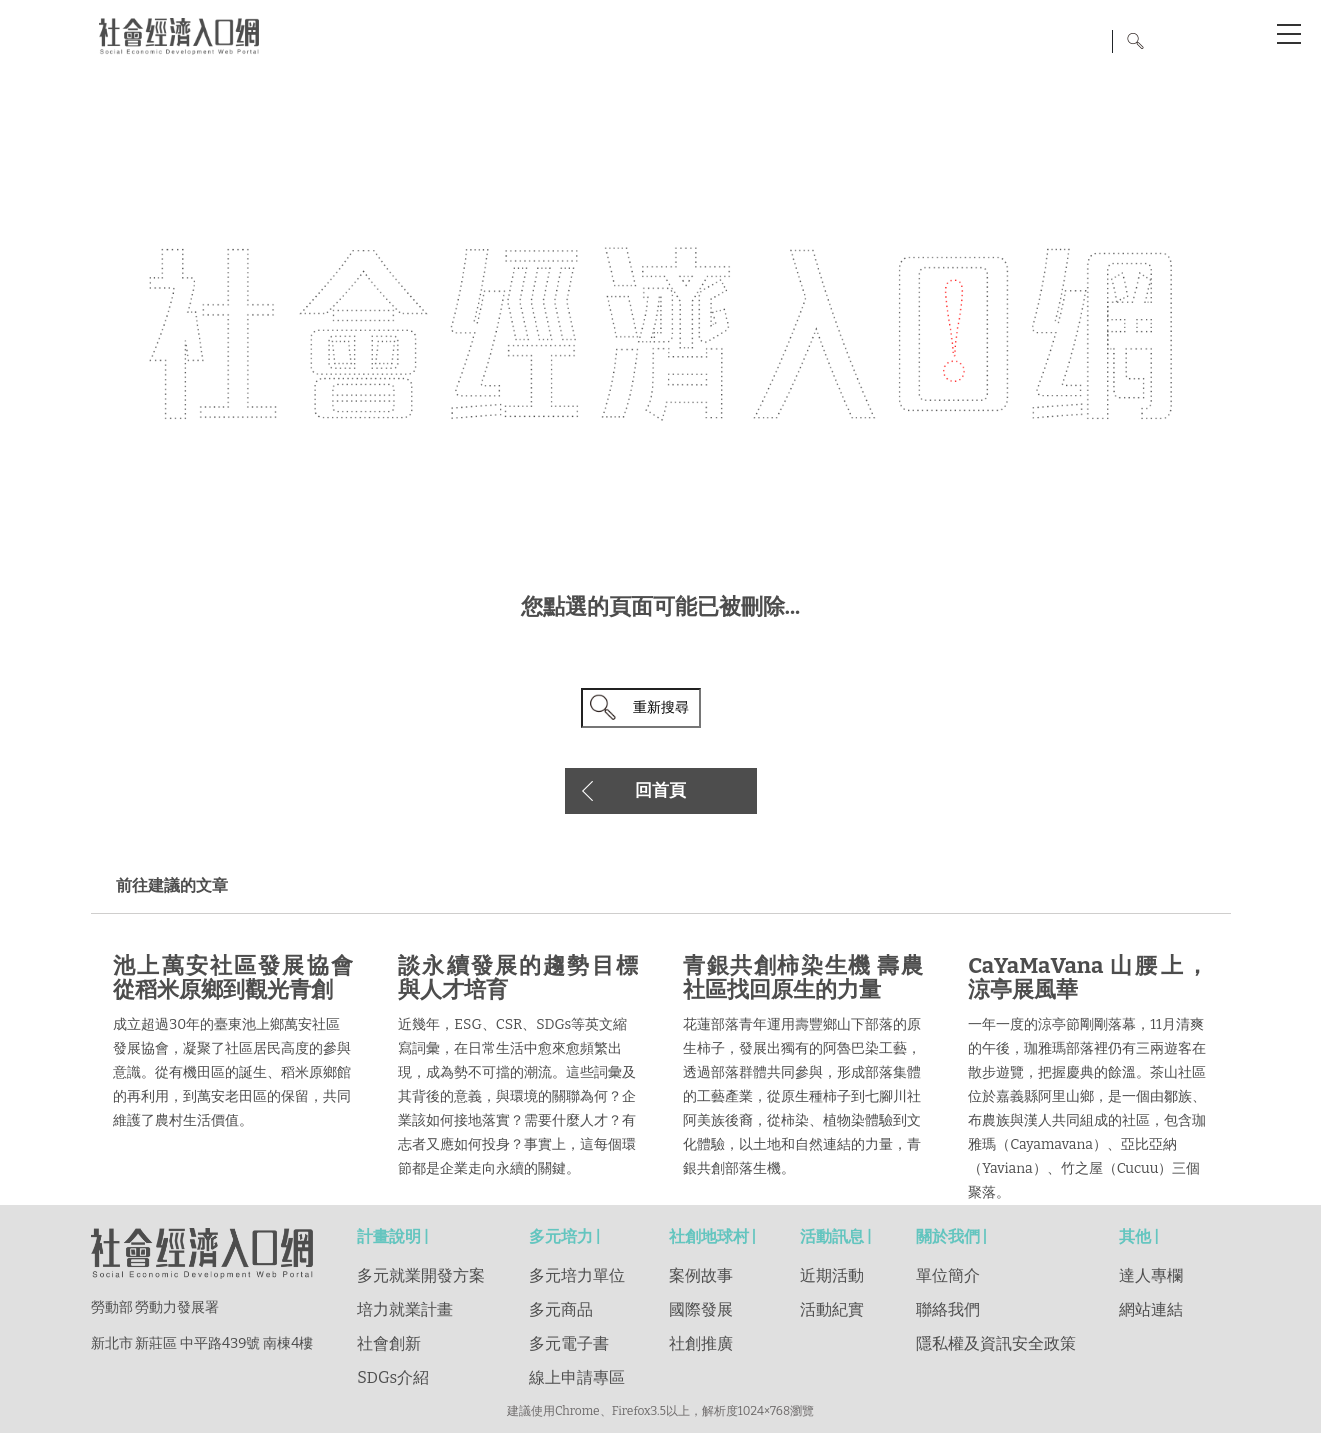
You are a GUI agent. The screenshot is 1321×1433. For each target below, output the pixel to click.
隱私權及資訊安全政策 (996, 1343)
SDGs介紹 (393, 1377)
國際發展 (701, 1309)
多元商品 (561, 1309)
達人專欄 (1151, 1275)
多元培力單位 (577, 1275)
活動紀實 (832, 1309)
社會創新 (389, 1343)
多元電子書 (569, 1343)
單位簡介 (948, 1275)
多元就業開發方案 (421, 1275)
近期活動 (832, 1275)
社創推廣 (701, 1343)
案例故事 (701, 1275)
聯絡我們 (948, 1309)
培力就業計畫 (405, 1309)
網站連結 (1151, 1309)
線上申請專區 (577, 1377)
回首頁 (660, 790)
